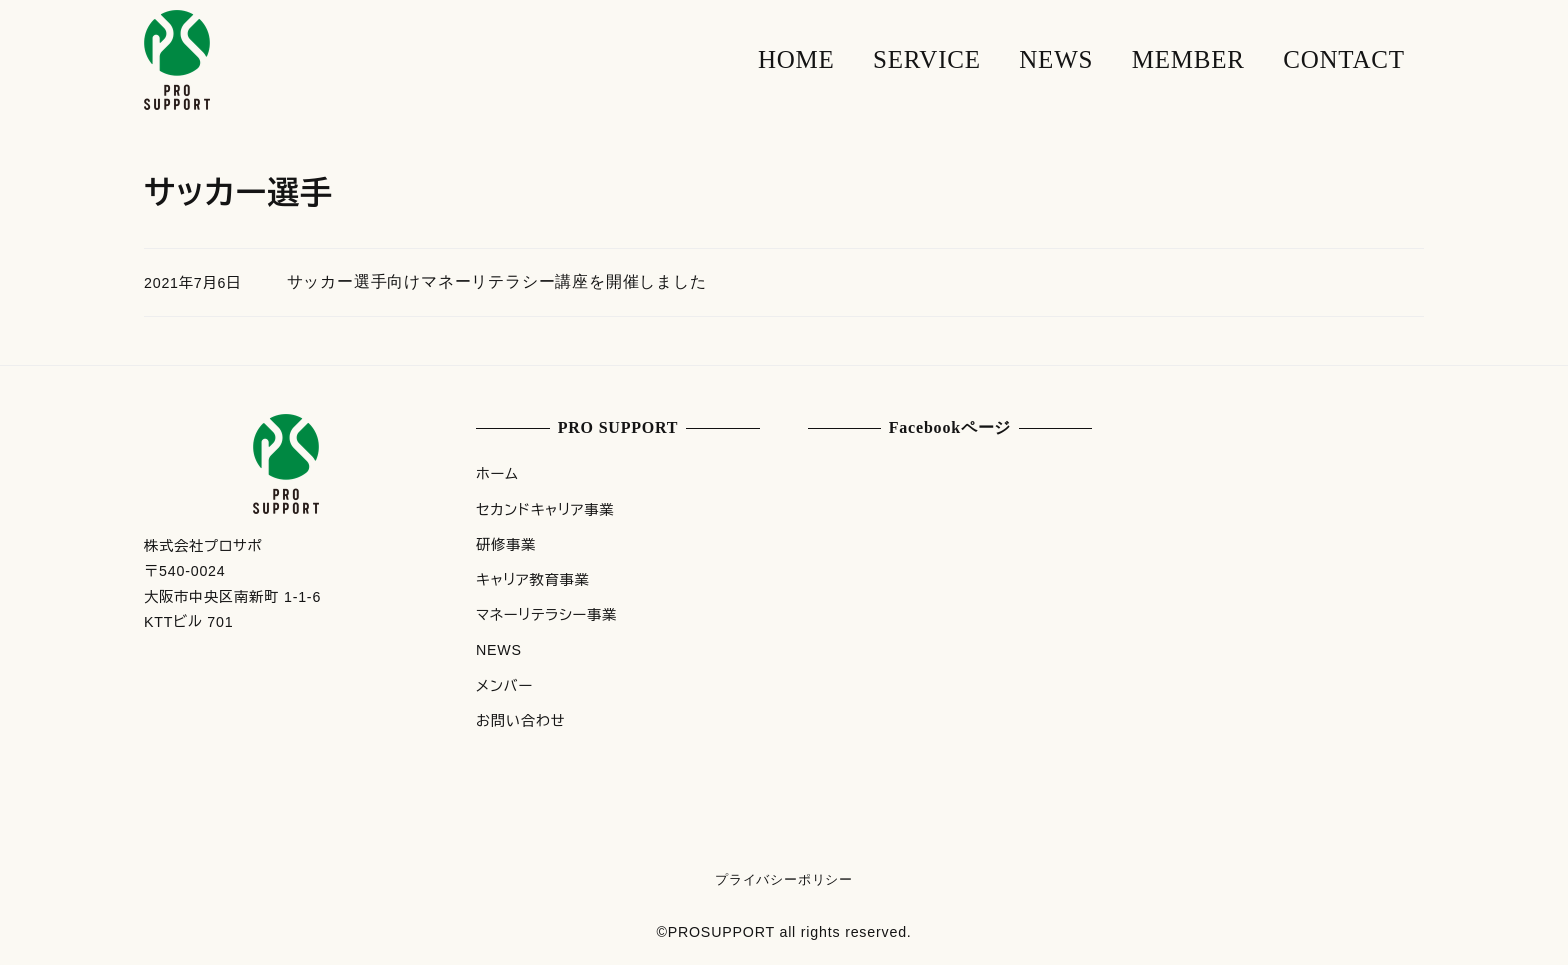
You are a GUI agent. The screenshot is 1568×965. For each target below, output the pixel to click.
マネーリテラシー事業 (546, 615)
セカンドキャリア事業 (545, 510)
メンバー (504, 686)
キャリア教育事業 (533, 580)
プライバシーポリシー (784, 880)
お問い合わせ (520, 721)
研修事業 (506, 545)
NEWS (499, 650)
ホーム (497, 474)
